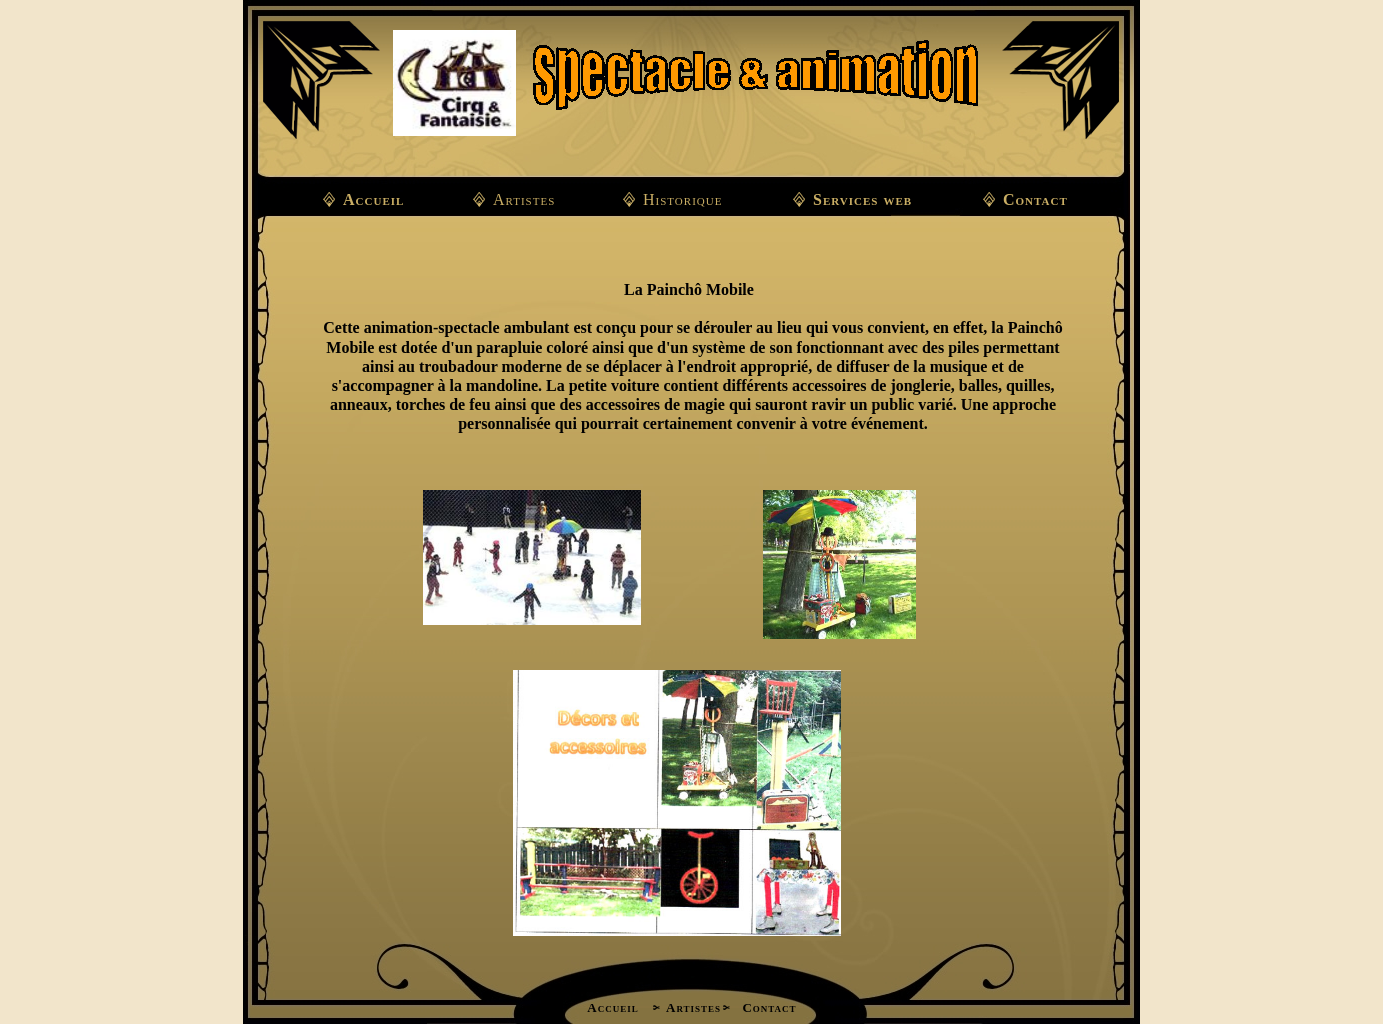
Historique (682, 199)
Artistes (524, 199)
